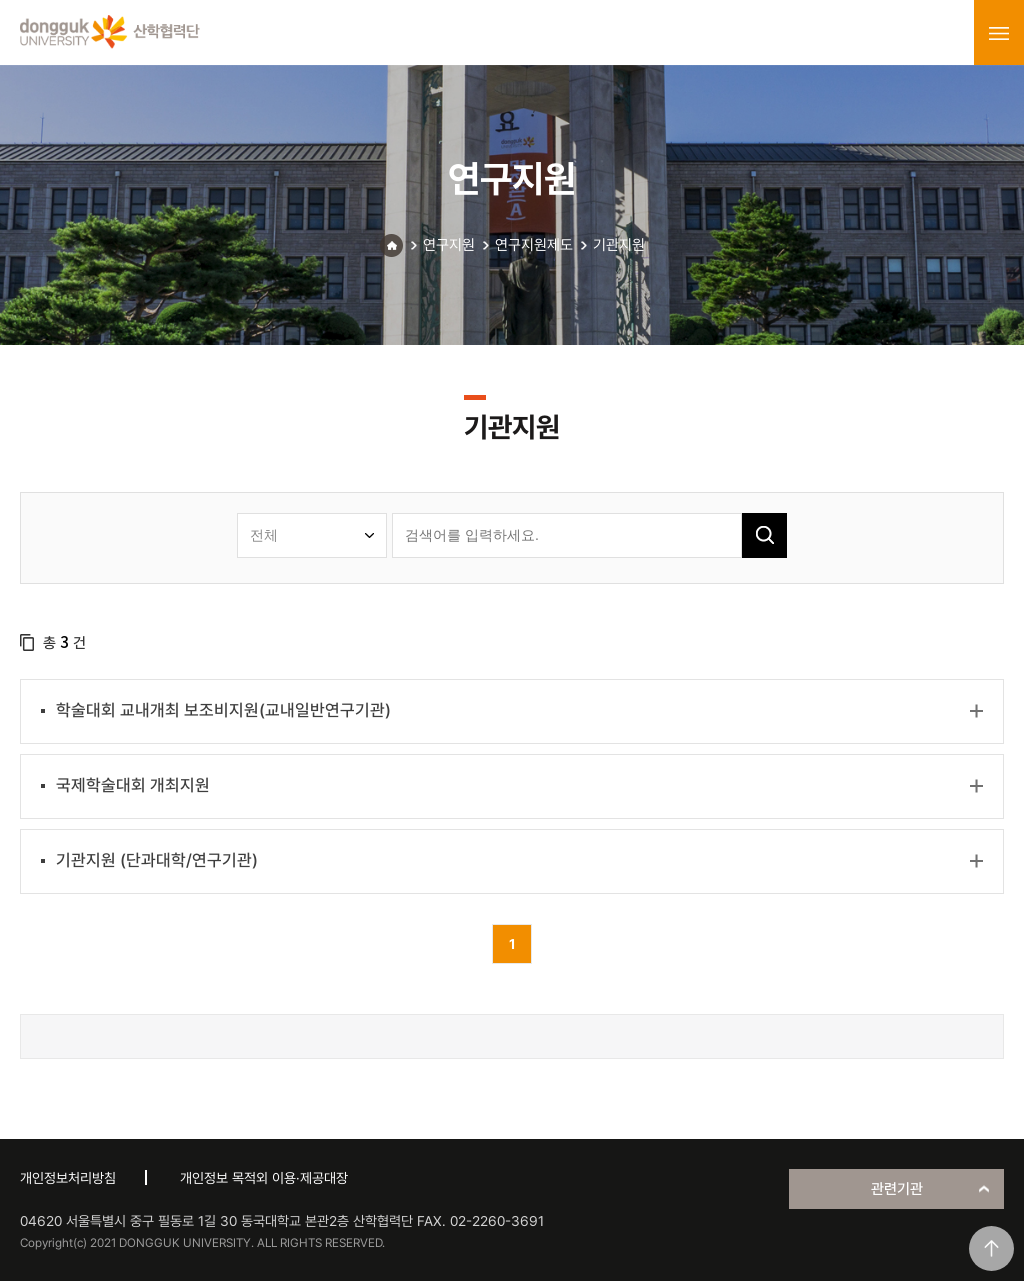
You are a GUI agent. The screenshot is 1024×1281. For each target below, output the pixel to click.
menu (999, 33)
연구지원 (449, 245)
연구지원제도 (534, 245)
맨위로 (991, 1248)
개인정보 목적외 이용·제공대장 (264, 1178)
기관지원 (619, 245)
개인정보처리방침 (68, 1178)
